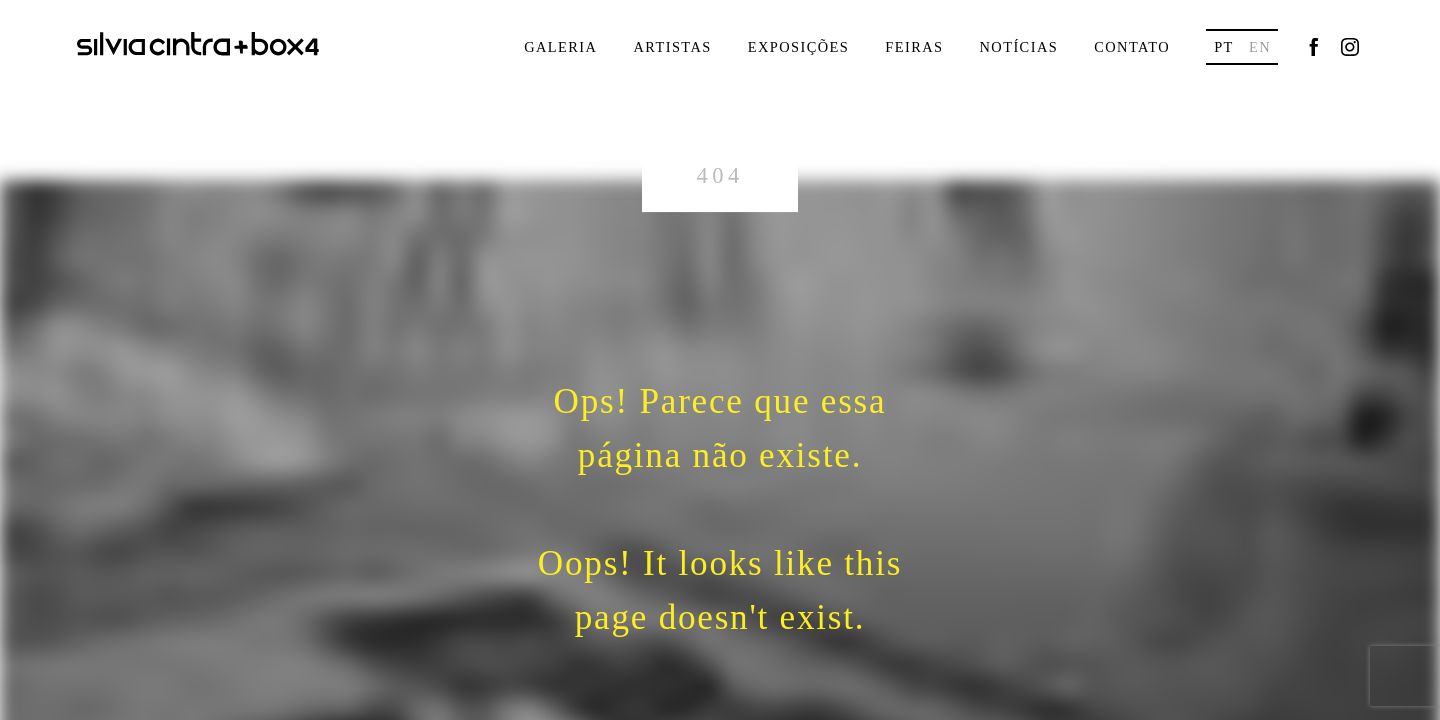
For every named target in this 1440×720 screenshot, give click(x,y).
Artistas (672, 47)
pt (1224, 47)
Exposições (799, 47)
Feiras (914, 47)
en (1260, 47)
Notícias (1018, 47)
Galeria (560, 47)
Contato (1132, 47)
